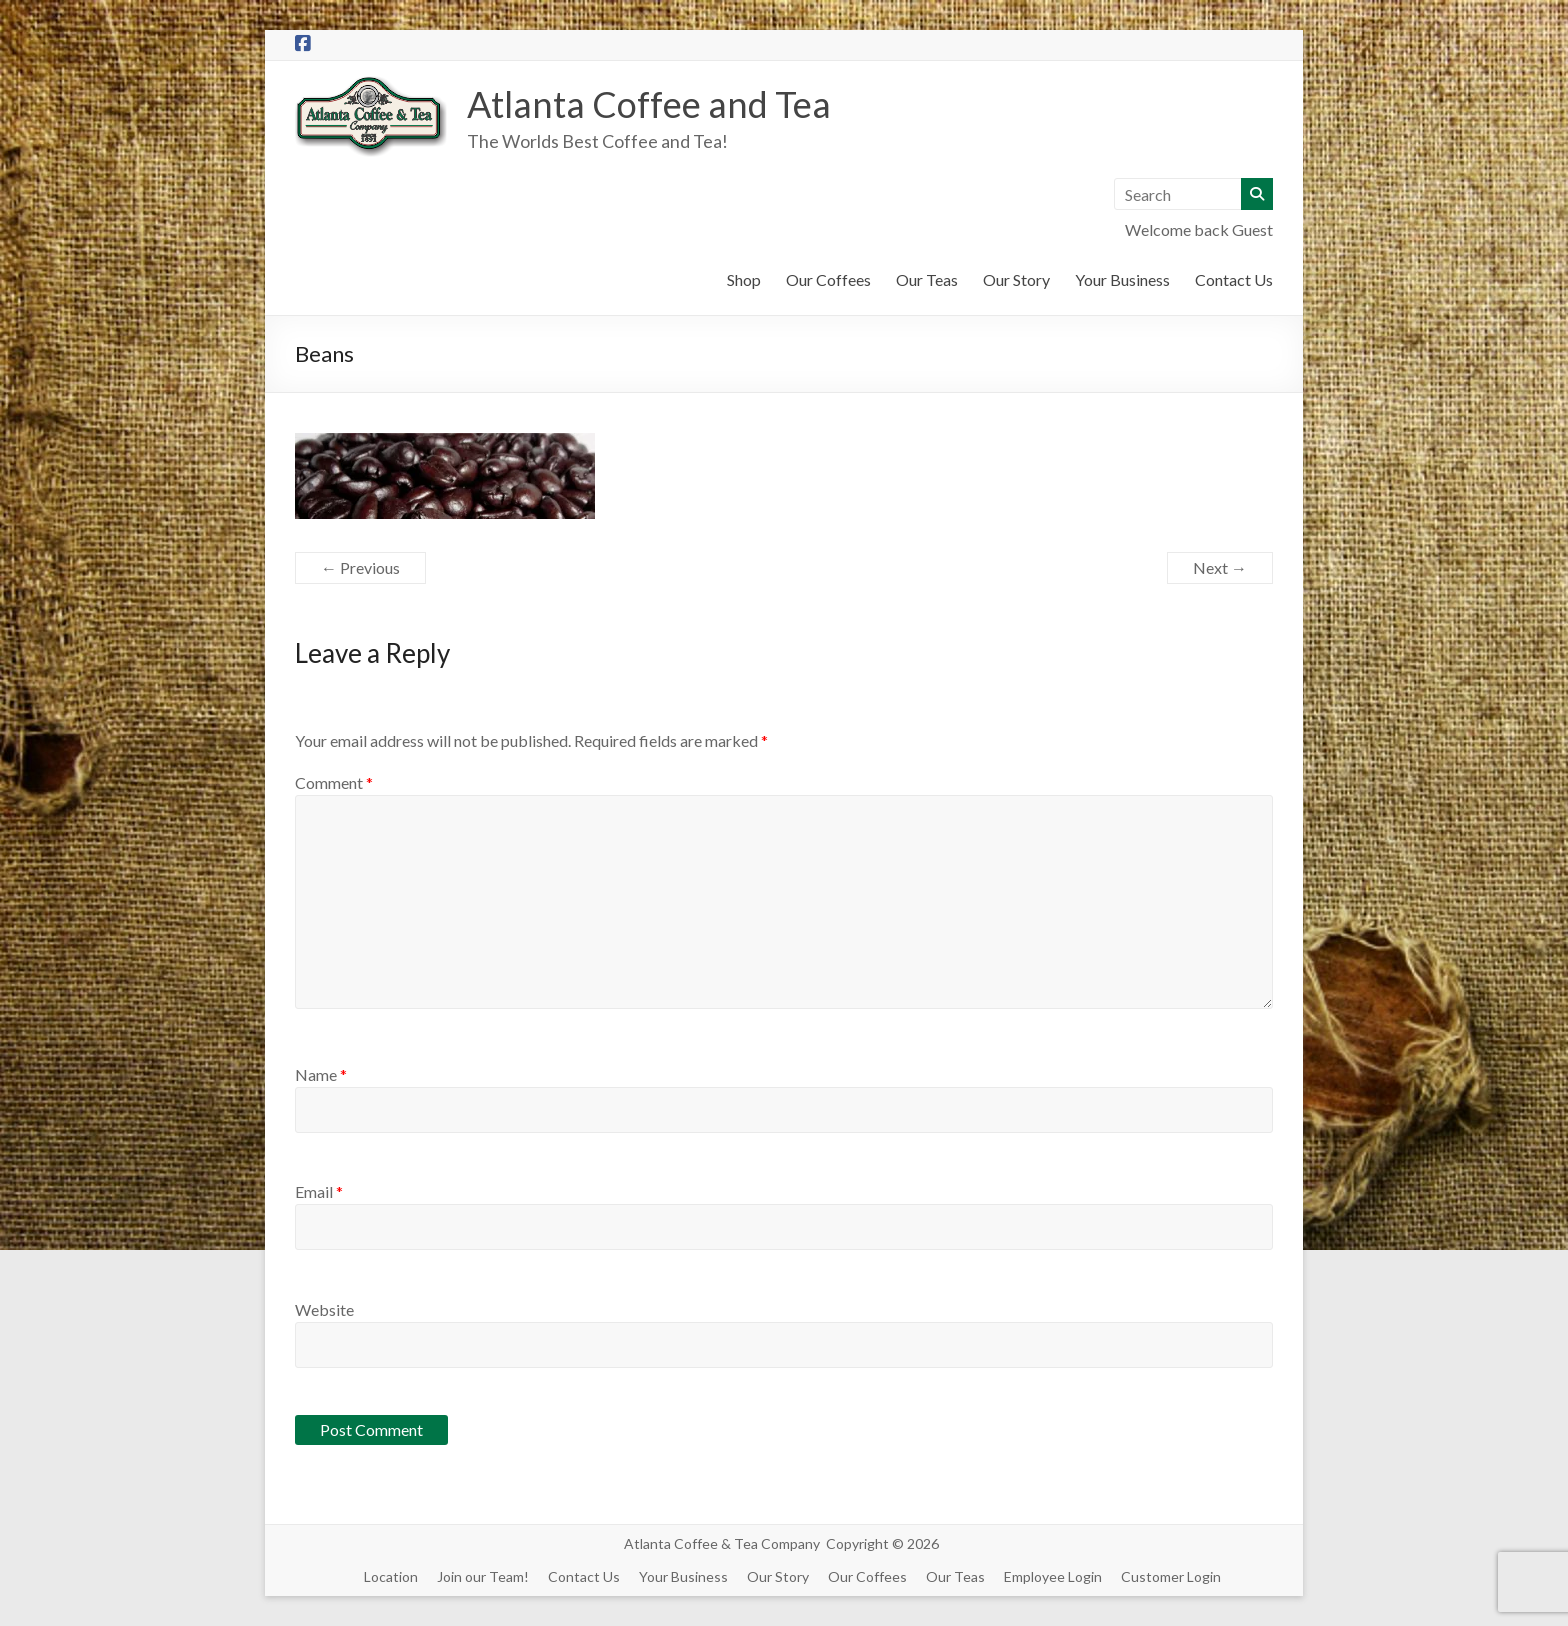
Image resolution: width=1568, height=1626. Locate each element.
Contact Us (1234, 279)
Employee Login (1053, 1576)
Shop (744, 279)
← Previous (360, 567)
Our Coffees (828, 279)
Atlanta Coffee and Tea (649, 104)
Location (391, 1576)
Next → (1220, 567)
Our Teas (927, 279)
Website (324, 1309)
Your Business (1122, 279)
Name (321, 1074)
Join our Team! (483, 1576)
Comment (334, 782)
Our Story (1016, 279)
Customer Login (1171, 1576)
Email (319, 1191)
